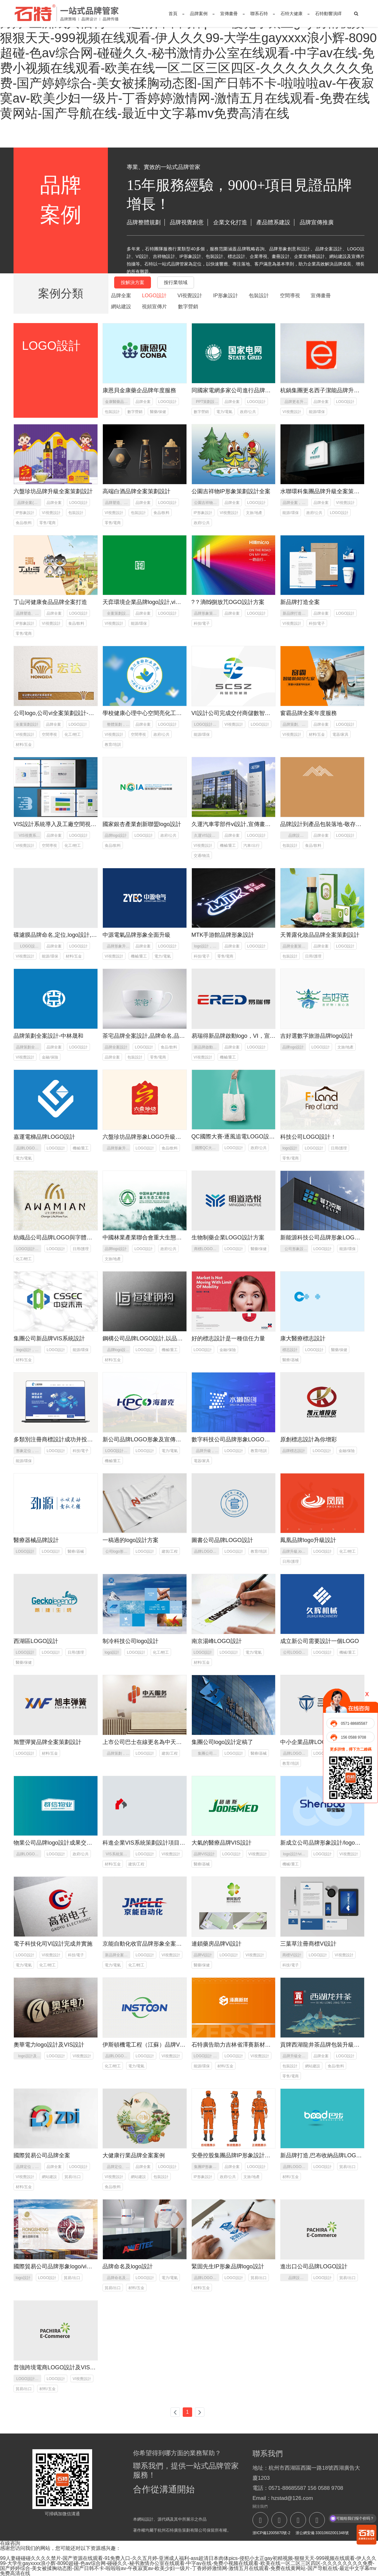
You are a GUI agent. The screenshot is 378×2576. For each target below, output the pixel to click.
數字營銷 (188, 306)
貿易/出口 (72, 2177)
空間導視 (290, 295)
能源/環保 (317, 412)
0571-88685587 (354, 1723)
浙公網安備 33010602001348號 (321, 2533)
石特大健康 (292, 13)
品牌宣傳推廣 (317, 222)
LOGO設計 (154, 295)
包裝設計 (259, 295)
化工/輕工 (72, 734)
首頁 (173, 13)
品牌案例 (199, 13)
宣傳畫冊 (229, 13)
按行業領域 (175, 282)
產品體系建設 (273, 222)
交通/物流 (202, 855)
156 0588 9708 (353, 1737)
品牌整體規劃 (144, 222)
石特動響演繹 (328, 13)
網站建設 (121, 306)
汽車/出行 (251, 845)
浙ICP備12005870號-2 (271, 2533)
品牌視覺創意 (187, 222)
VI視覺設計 (189, 295)
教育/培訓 (113, 744)
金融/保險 (50, 1057)
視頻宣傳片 (154, 306)
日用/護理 (313, 956)
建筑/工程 (170, 1551)
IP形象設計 (225, 295)
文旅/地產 (254, 513)
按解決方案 (132, 282)
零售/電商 (47, 523)
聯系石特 (259, 13)
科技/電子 (202, 623)
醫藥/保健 (158, 412)
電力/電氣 (224, 412)
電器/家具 (340, 734)
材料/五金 (24, 744)
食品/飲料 (24, 523)
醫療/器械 (290, 1360)
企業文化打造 (230, 222)
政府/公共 (248, 412)
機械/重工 (228, 845)
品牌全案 (121, 295)
